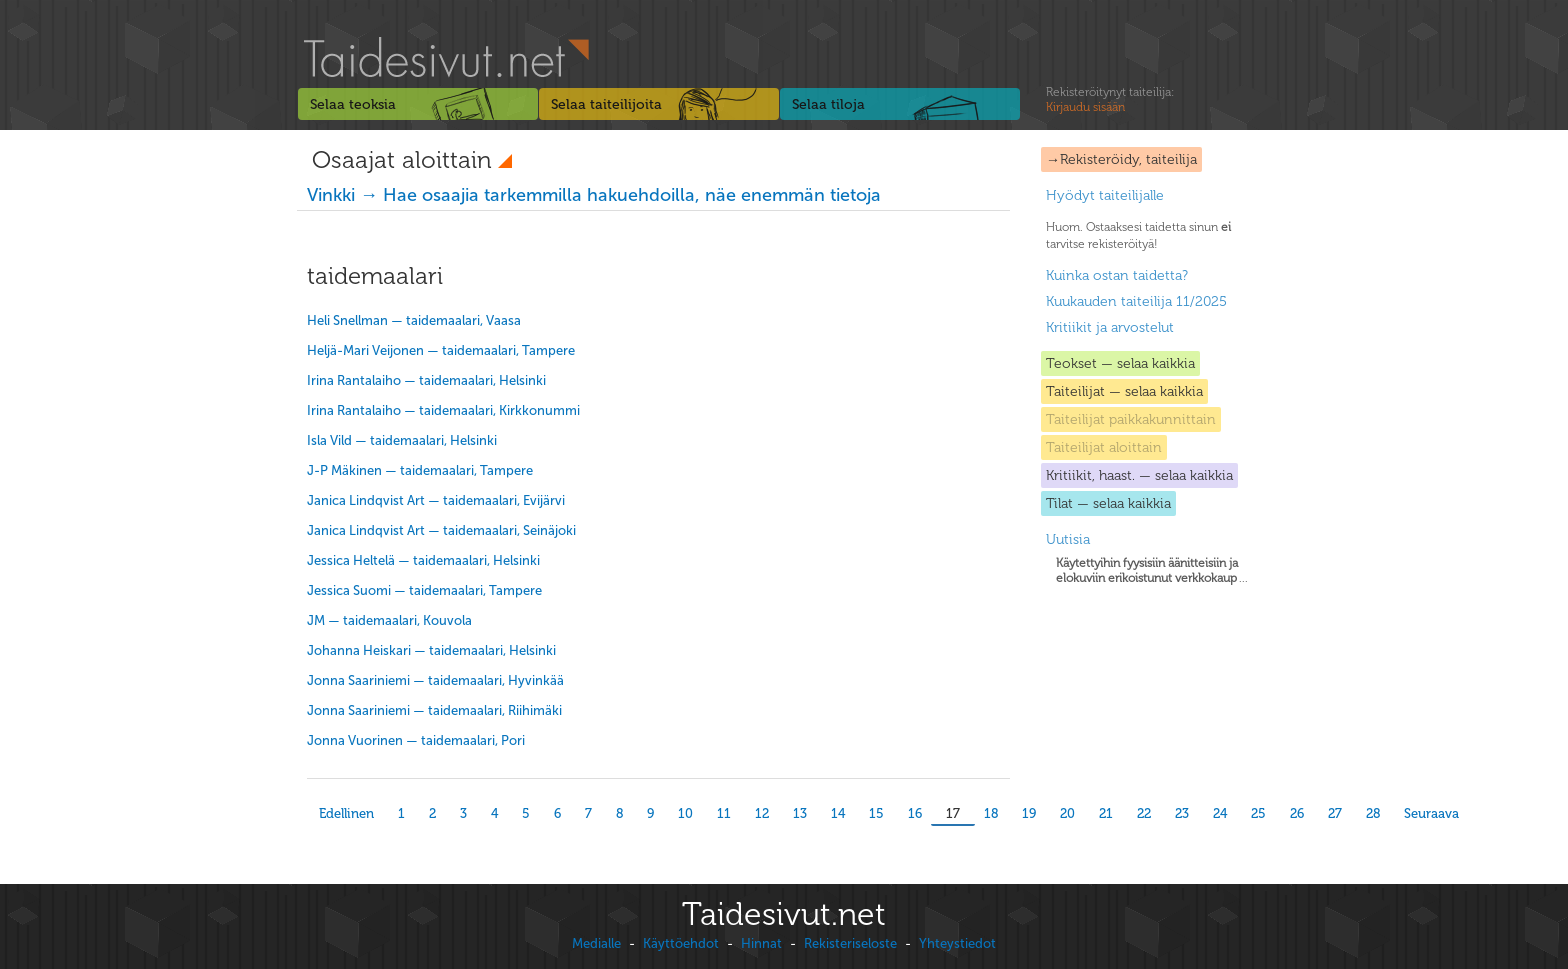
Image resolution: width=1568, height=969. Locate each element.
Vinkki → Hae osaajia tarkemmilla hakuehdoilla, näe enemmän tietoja (594, 195)
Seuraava (1431, 813)
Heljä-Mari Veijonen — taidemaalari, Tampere (441, 350)
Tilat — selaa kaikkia (1108, 503)
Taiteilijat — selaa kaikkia (1124, 391)
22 (1144, 813)
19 (1029, 813)
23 (1182, 813)
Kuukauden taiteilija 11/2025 (1136, 301)
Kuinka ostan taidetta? (1117, 275)
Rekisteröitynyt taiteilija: (1110, 100)
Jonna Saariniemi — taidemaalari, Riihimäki (434, 710)
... (1152, 570)
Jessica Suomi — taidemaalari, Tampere (424, 590)
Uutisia (1068, 539)
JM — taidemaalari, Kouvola (389, 620)
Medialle (596, 943)
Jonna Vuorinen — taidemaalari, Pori (416, 740)
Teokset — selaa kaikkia (1120, 363)
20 (1067, 813)
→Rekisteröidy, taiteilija (1121, 159)
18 (991, 813)
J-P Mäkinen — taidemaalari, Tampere (420, 470)
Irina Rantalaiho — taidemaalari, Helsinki (426, 380)
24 (1220, 813)
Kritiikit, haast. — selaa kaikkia (1139, 475)
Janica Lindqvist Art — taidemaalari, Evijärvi (436, 500)
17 (953, 813)
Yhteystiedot (957, 943)
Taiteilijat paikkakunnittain (1131, 419)
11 (724, 813)
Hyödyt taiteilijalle (1105, 195)
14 (838, 813)
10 (685, 813)
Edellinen (346, 813)
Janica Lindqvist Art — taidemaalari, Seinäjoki (441, 530)
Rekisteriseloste (850, 943)
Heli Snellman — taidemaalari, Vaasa (414, 320)
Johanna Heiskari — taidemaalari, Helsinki (431, 650)
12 (762, 813)
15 (876, 813)
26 (1297, 813)
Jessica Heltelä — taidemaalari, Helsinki (423, 560)
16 (915, 813)
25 (1258, 813)
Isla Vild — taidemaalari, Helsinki (402, 440)
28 (1373, 813)
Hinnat (761, 943)
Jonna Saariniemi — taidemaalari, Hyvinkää (435, 680)
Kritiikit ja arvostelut (1110, 327)
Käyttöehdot (681, 943)
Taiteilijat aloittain (1104, 447)
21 (1106, 813)
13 (800, 813)
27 (1335, 813)
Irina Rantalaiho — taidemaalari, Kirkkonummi (443, 410)
